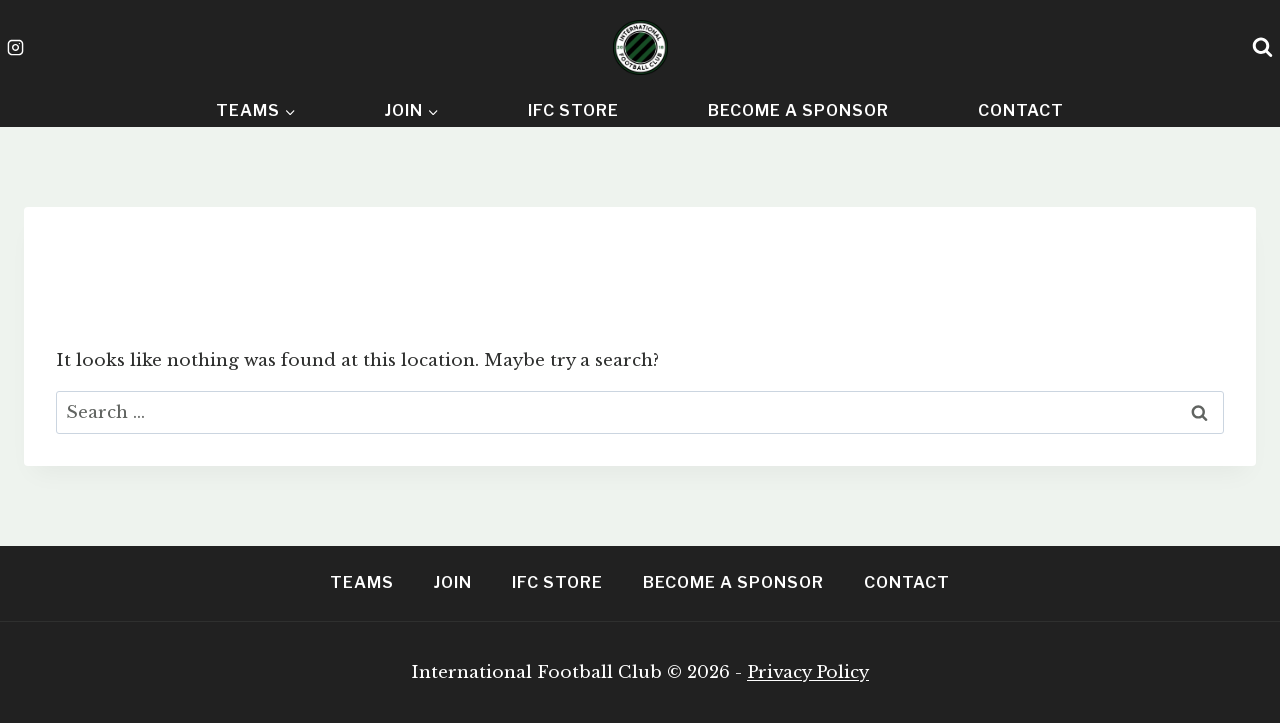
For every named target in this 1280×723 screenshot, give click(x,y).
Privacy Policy (808, 672)
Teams (362, 582)
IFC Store (573, 110)
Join (453, 582)
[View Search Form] (1262, 48)
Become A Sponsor (798, 110)
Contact (1021, 110)
